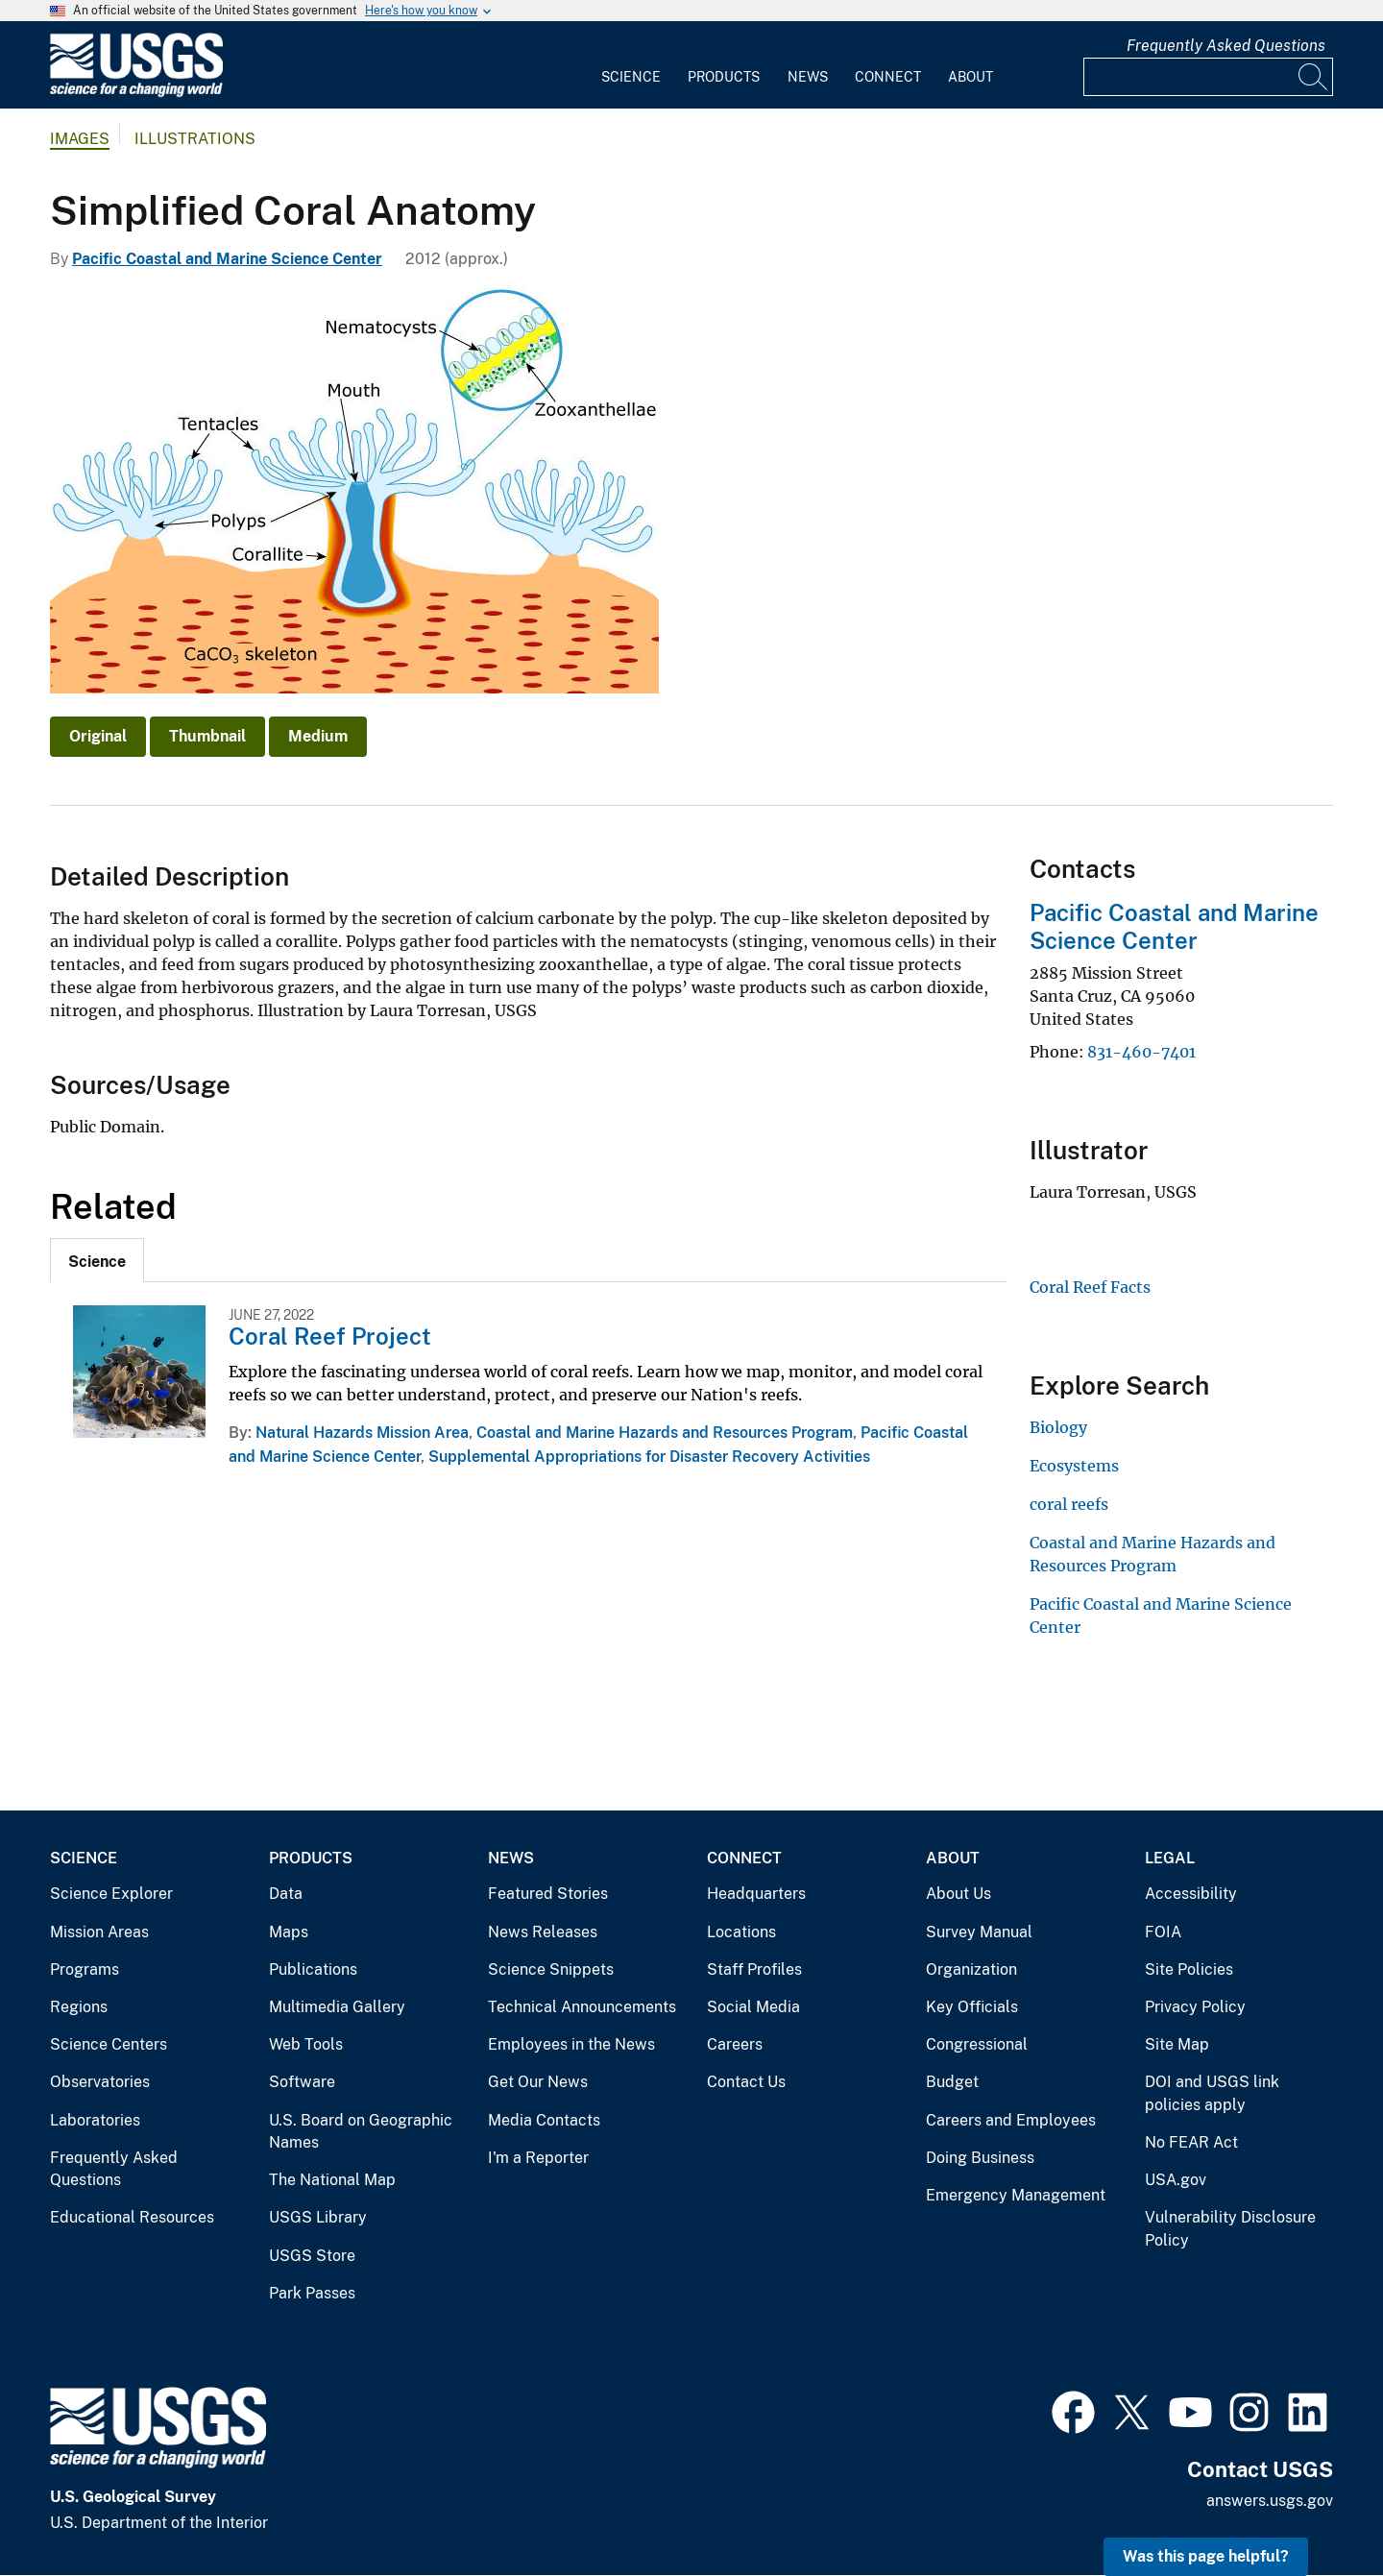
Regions (79, 2007)
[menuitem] (631, 65)
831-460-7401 (1141, 1051)
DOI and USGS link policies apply (1212, 2093)
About (970, 77)
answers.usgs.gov (1269, 2500)
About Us (958, 1893)
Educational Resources (132, 2217)
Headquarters (756, 1893)
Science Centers (108, 2044)
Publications (313, 1969)
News (808, 77)
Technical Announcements (582, 2007)
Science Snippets (551, 1969)
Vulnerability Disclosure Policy (1230, 2228)
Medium (318, 736)
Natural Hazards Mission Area (362, 1432)
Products (724, 77)
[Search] (1314, 77)
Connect (888, 77)
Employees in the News (571, 2044)
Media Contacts (544, 2120)
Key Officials (972, 2007)
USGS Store (312, 2256)
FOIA (1163, 1932)
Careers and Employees (1011, 2120)
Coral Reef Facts (1090, 1287)
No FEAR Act (1191, 2142)
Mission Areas (99, 1932)
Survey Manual (979, 1932)
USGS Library (318, 2217)
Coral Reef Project (330, 1336)
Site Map (1177, 2044)
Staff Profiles (754, 1969)
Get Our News (538, 2082)
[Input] (1208, 77)
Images (79, 139)
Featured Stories (548, 1893)
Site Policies (1189, 1969)
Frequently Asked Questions (1226, 45)
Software (302, 2082)
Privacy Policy (1195, 2007)
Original (98, 736)
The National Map (332, 2180)
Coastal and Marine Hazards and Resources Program (664, 1432)
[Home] (136, 93)
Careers (735, 2044)
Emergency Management (1015, 2195)
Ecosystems (1074, 1465)
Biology (1058, 1427)
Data (286, 1893)
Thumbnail (207, 736)
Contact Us (746, 2082)
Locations (741, 1932)
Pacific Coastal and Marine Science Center (227, 259)
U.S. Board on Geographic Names (360, 2131)
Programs (84, 1969)
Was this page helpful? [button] (1206, 2556)
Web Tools (306, 2044)
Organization (971, 1969)
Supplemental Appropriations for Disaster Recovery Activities (649, 1456)
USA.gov (1175, 2180)
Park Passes (312, 2293)
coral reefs (1069, 1504)
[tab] (97, 1260)
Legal (1170, 1858)
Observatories (100, 2082)
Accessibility (1191, 1893)
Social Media (753, 2007)
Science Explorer (111, 1893)
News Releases (542, 1932)
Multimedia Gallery (337, 2007)
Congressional (977, 2044)
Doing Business (980, 2158)
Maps (288, 1932)
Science (631, 77)
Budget (952, 2082)
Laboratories (95, 2120)
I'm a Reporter (538, 2158)
